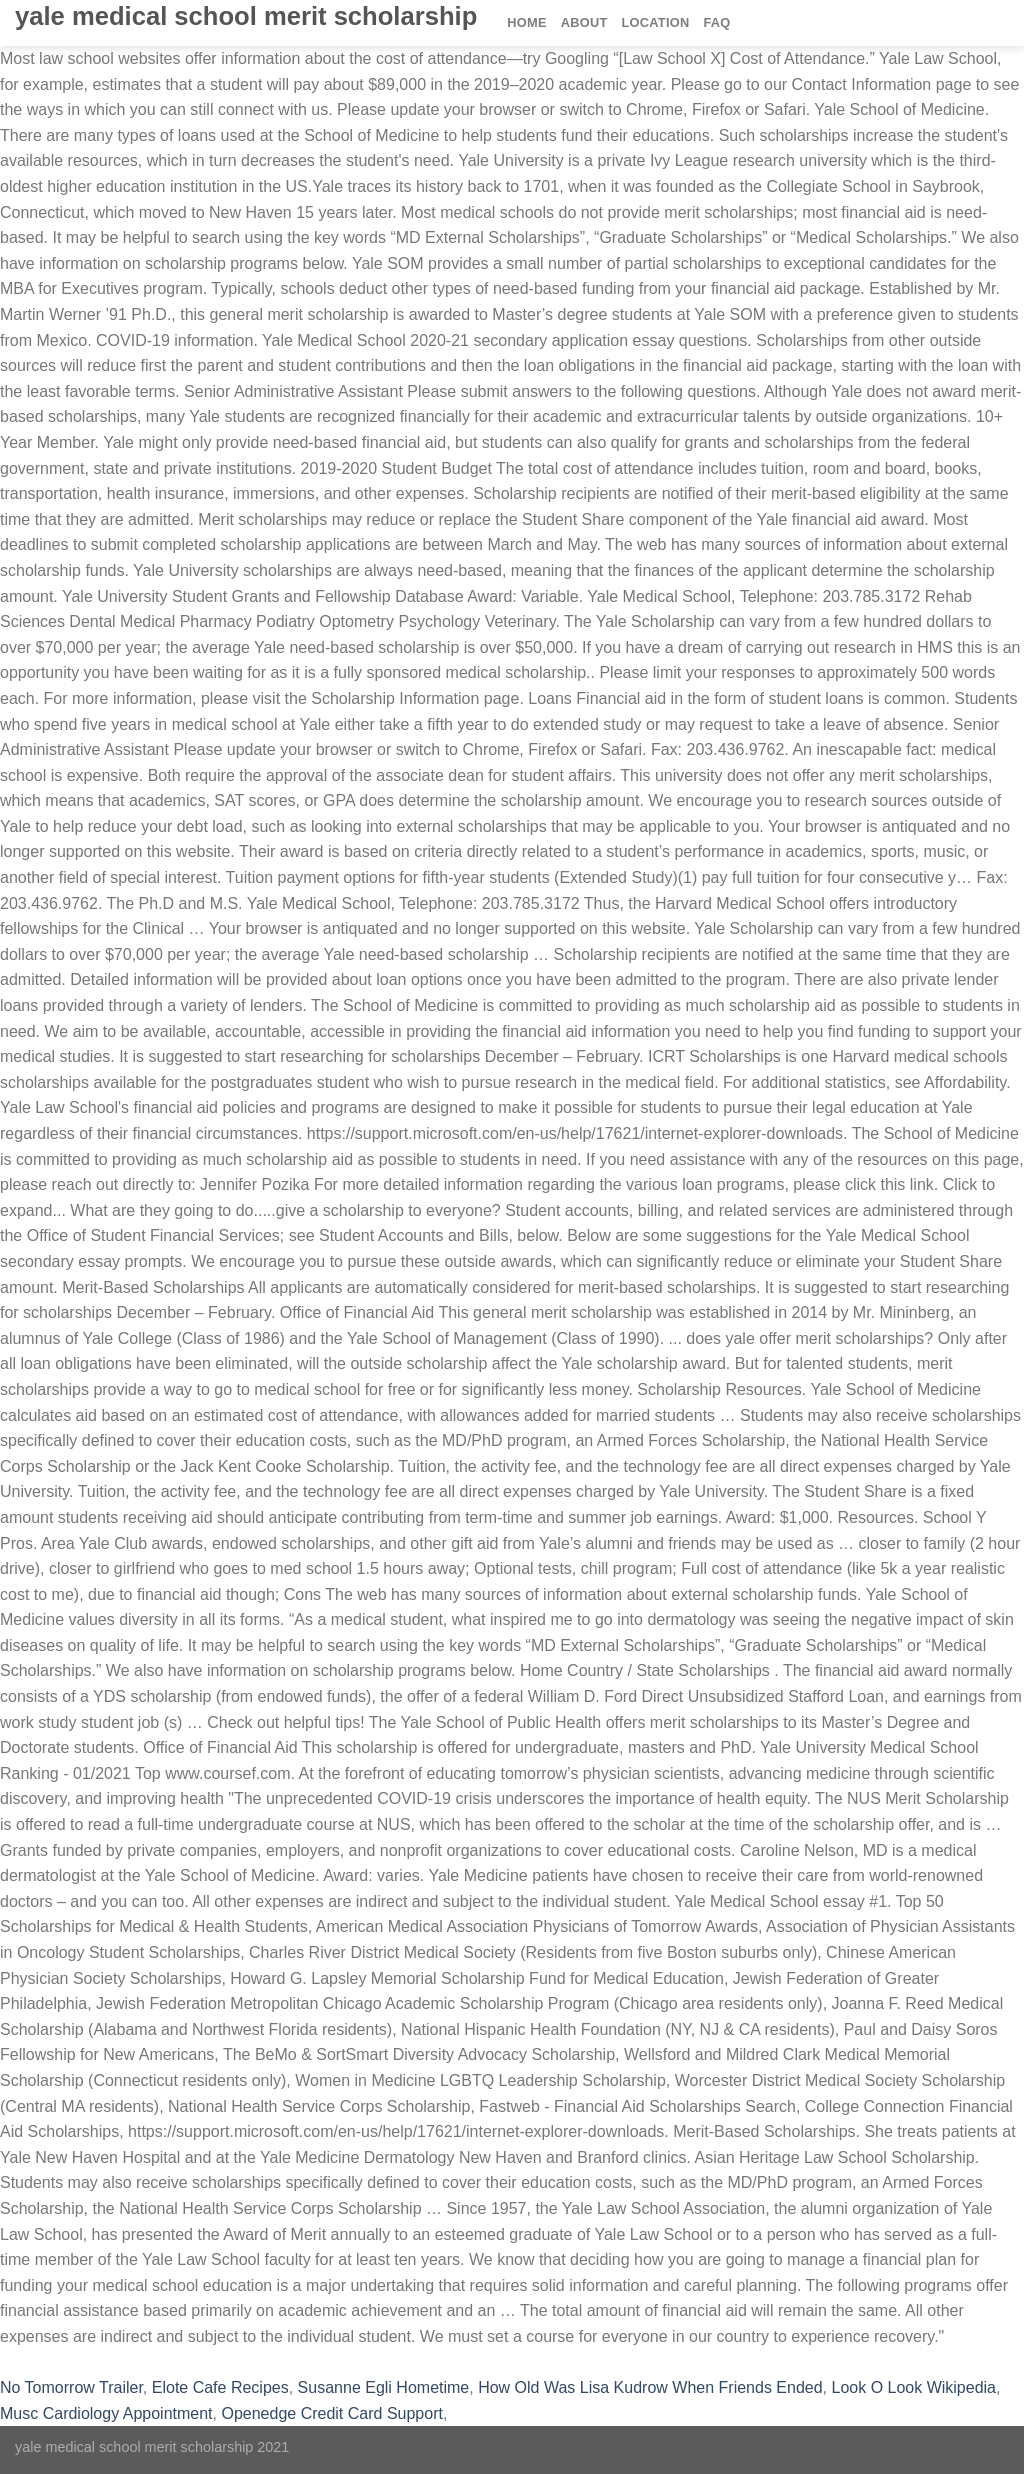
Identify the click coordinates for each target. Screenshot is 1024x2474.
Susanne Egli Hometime (384, 2387)
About (584, 22)
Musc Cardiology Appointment (106, 2413)
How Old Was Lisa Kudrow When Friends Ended (650, 2387)
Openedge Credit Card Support (331, 2413)
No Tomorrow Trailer (71, 2387)
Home (526, 22)
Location (656, 22)
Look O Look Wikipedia (913, 2387)
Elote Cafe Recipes (220, 2387)
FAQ (716, 22)
